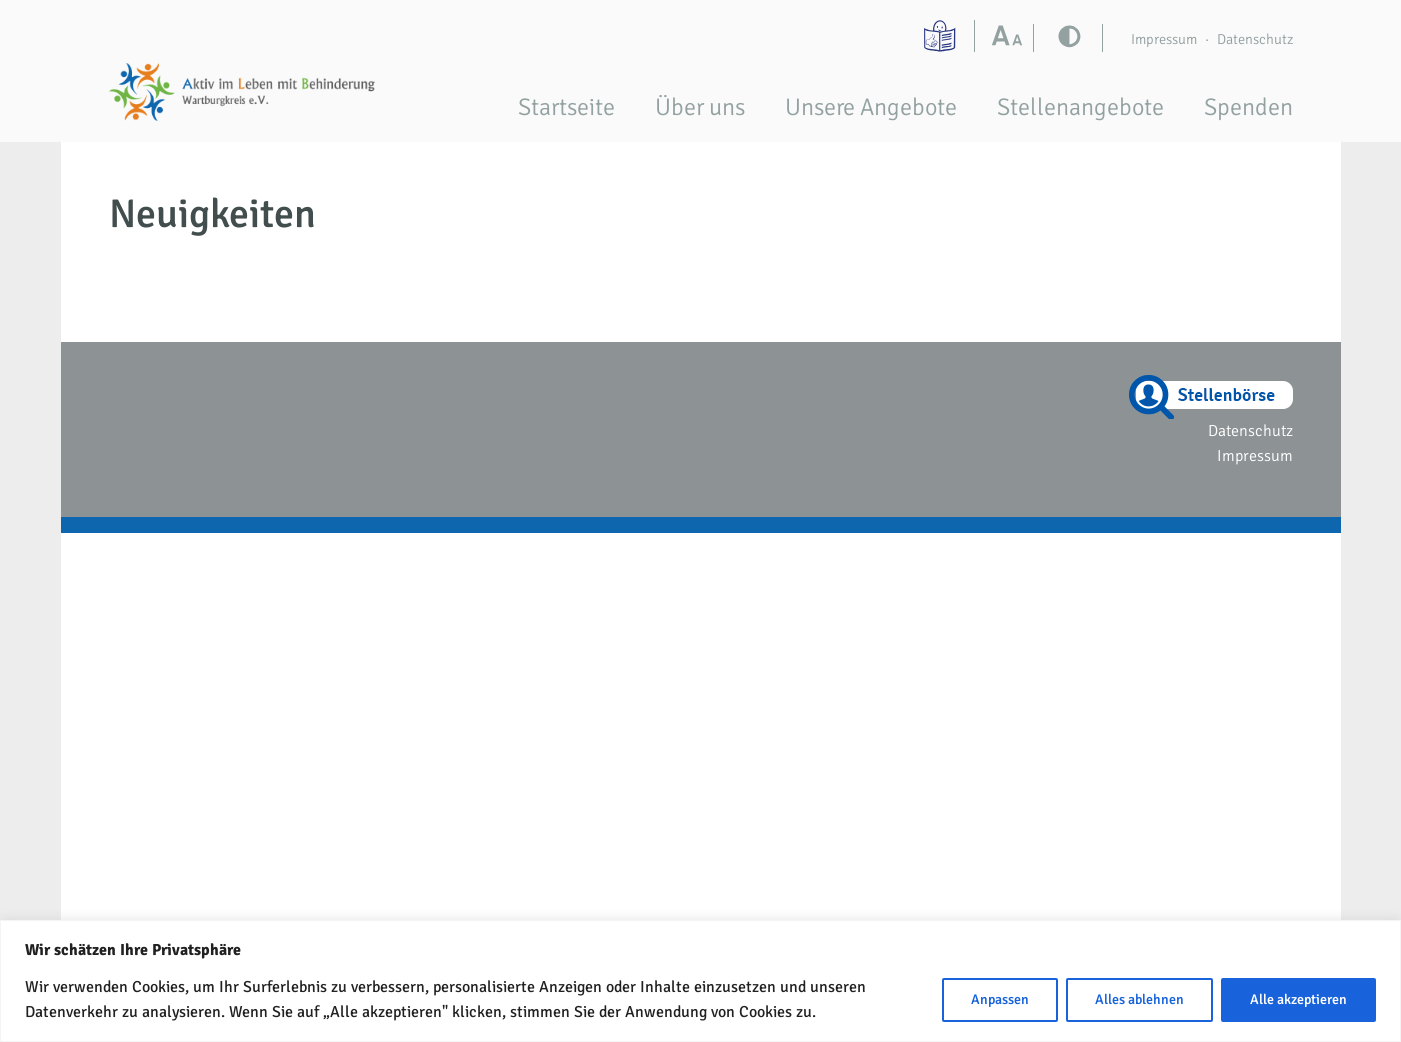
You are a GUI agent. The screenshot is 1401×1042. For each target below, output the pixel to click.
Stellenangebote (1080, 107)
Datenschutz (1255, 39)
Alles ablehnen (1139, 999)
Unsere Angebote (871, 107)
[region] (700, 981)
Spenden (1248, 107)
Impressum (1164, 39)
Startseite (566, 107)
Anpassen (1000, 999)
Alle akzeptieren (1298, 999)
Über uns (700, 107)
